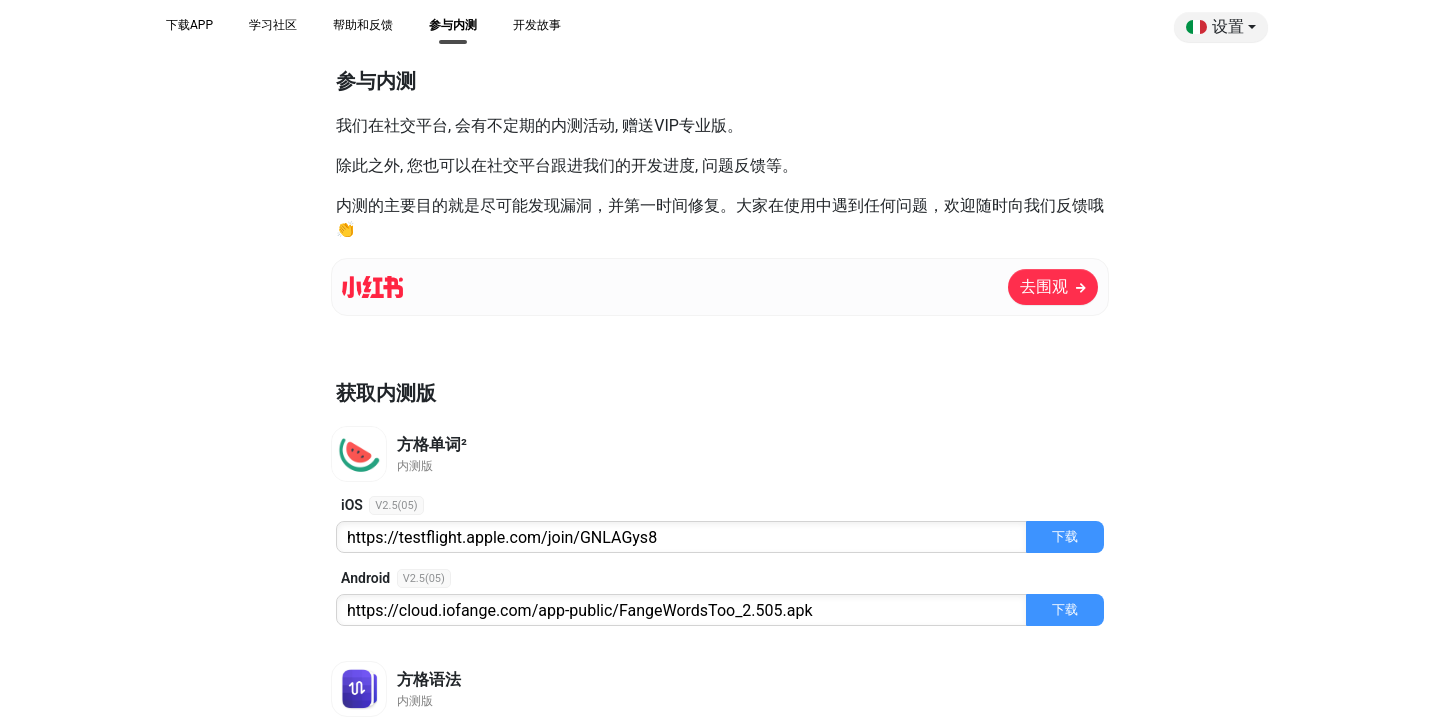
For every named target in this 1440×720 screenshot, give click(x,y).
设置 (1215, 26)
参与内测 (453, 25)
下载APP (189, 25)
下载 (1065, 536)
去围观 (1053, 286)
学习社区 (273, 25)
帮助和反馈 (363, 25)
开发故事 (537, 25)
